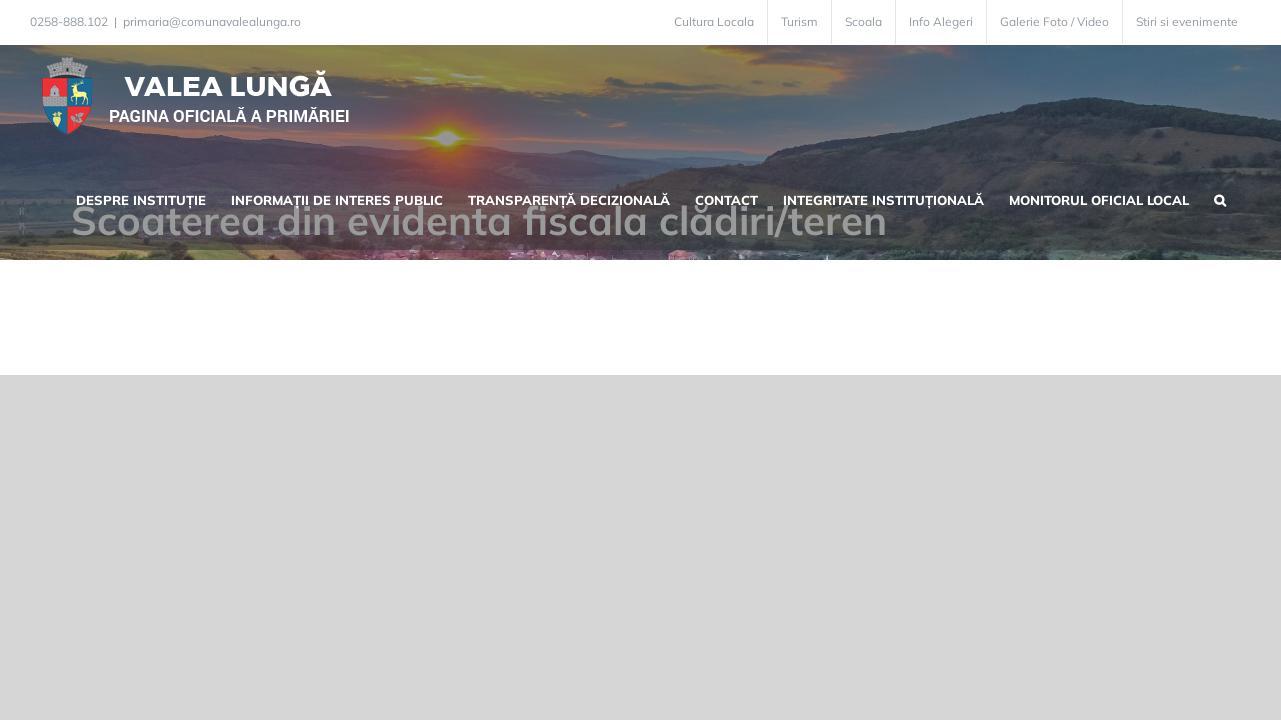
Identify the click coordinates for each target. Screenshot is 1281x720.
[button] (1245, 198)
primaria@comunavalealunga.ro (212, 21)
